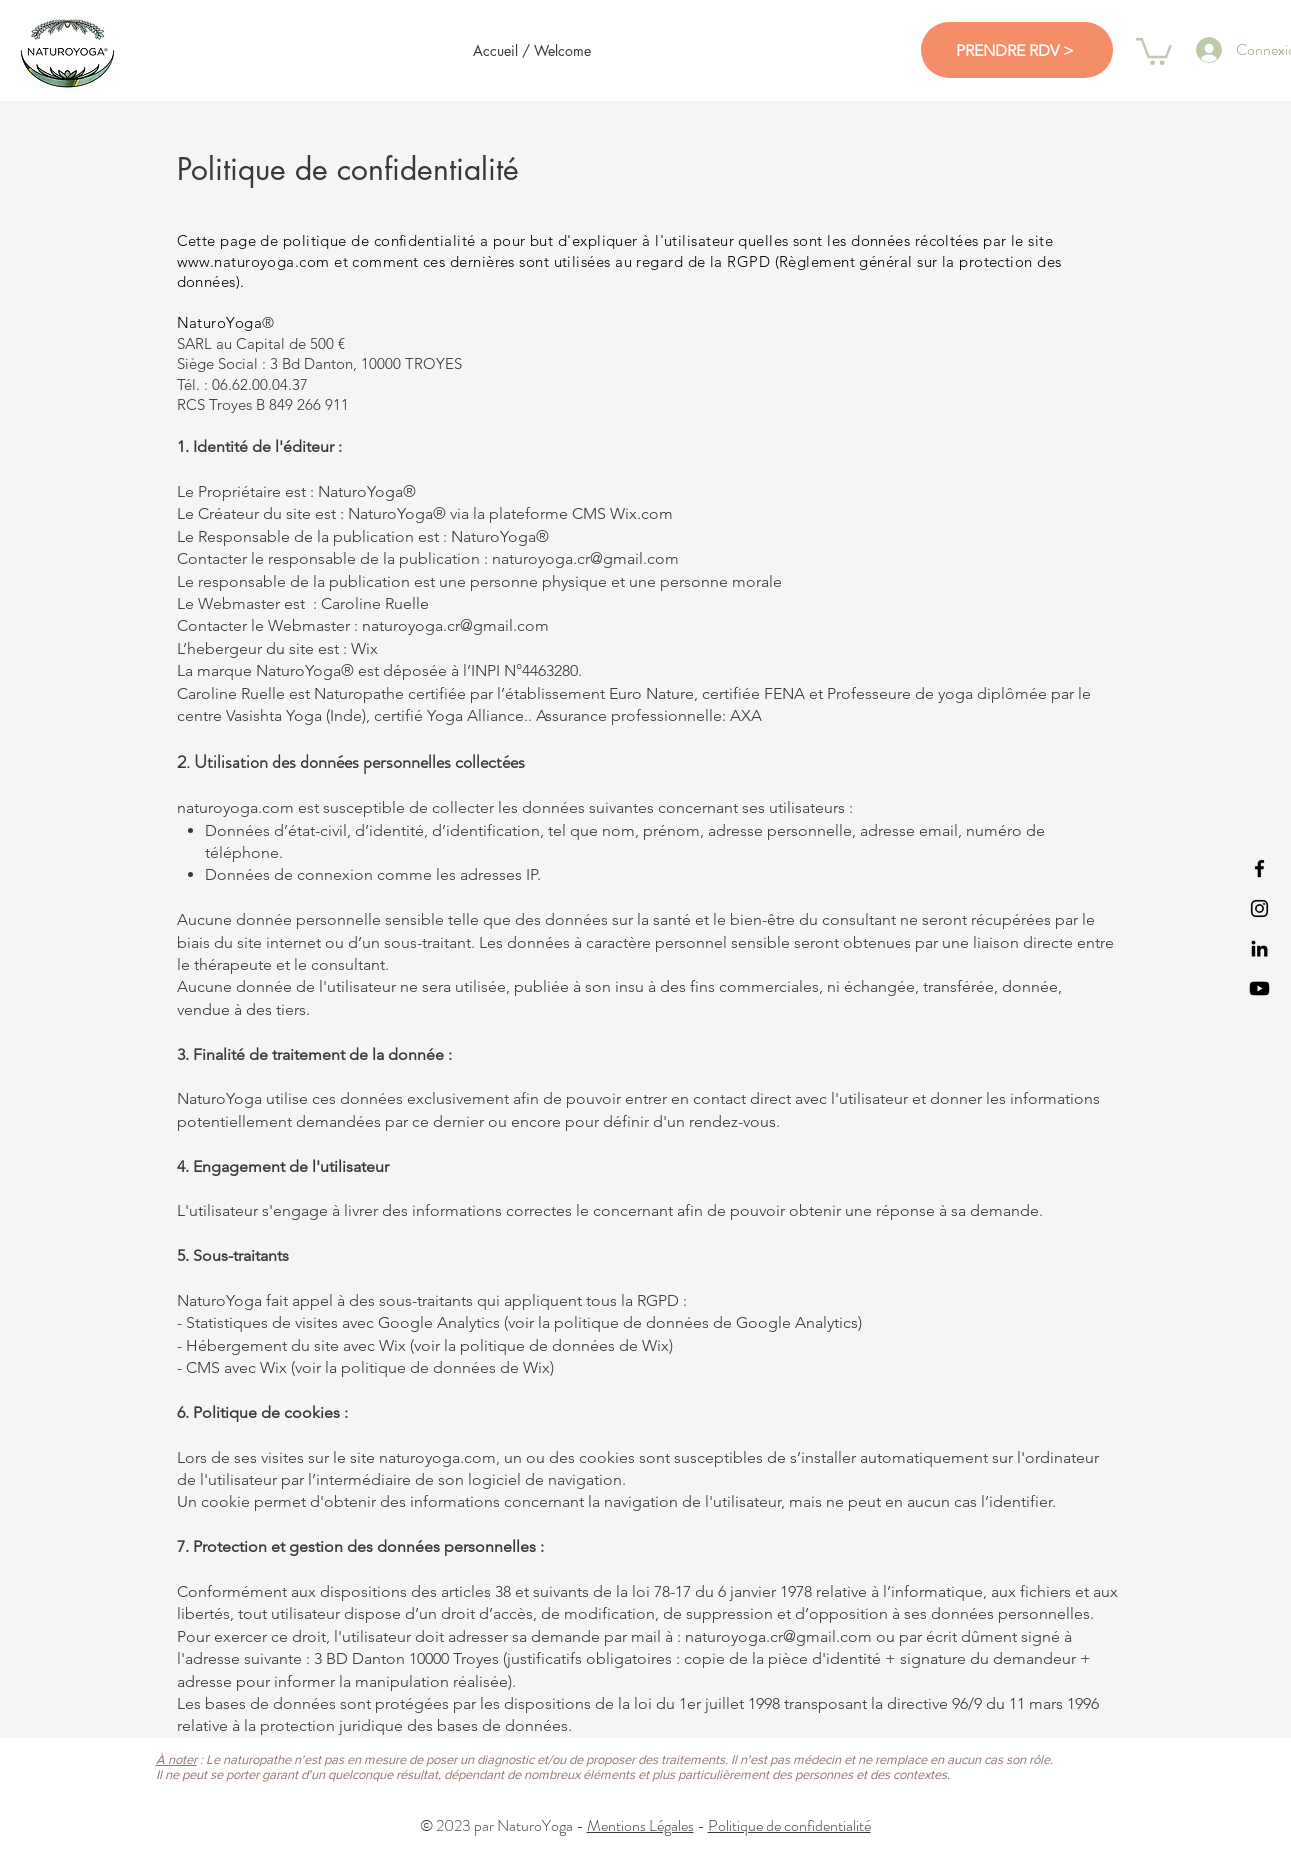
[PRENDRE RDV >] (1017, 50)
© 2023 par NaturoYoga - (503, 1825)
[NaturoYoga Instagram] (1259, 908)
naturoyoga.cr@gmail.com (778, 1636)
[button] (1154, 50)
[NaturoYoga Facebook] (1259, 868)
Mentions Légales (640, 1825)
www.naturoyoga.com (253, 261)
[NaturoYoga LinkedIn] (1259, 948)
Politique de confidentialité (789, 1825)
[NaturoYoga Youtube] (1259, 988)
